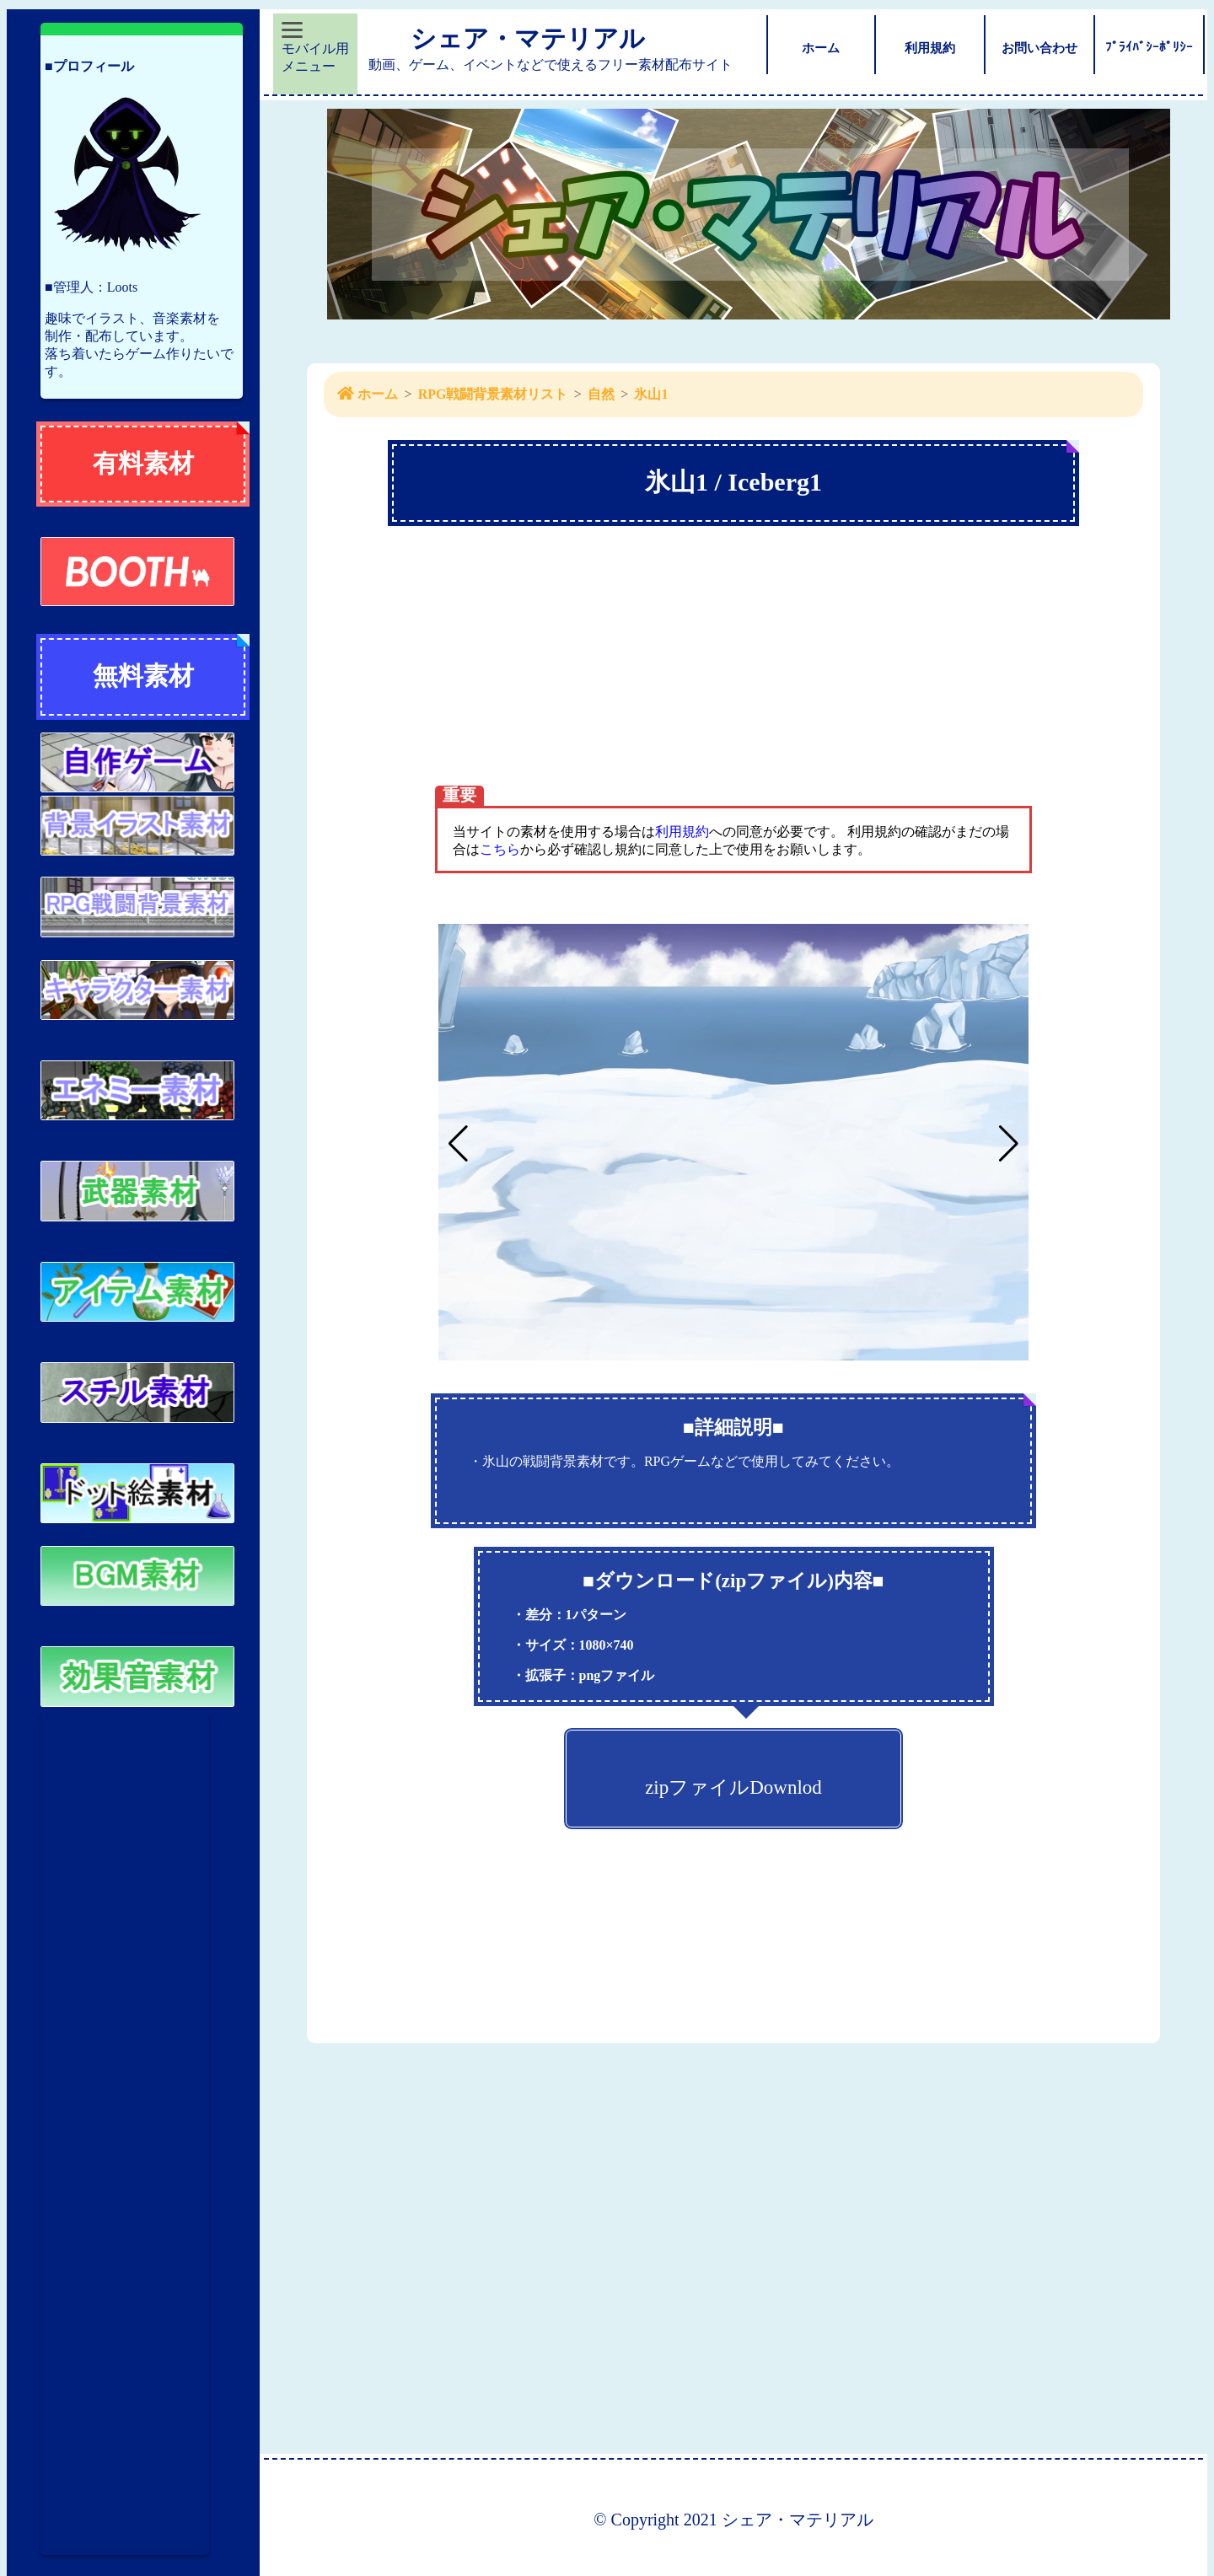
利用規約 (682, 831)
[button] (1008, 1143)
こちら (500, 849)
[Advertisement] (124, 2133)
